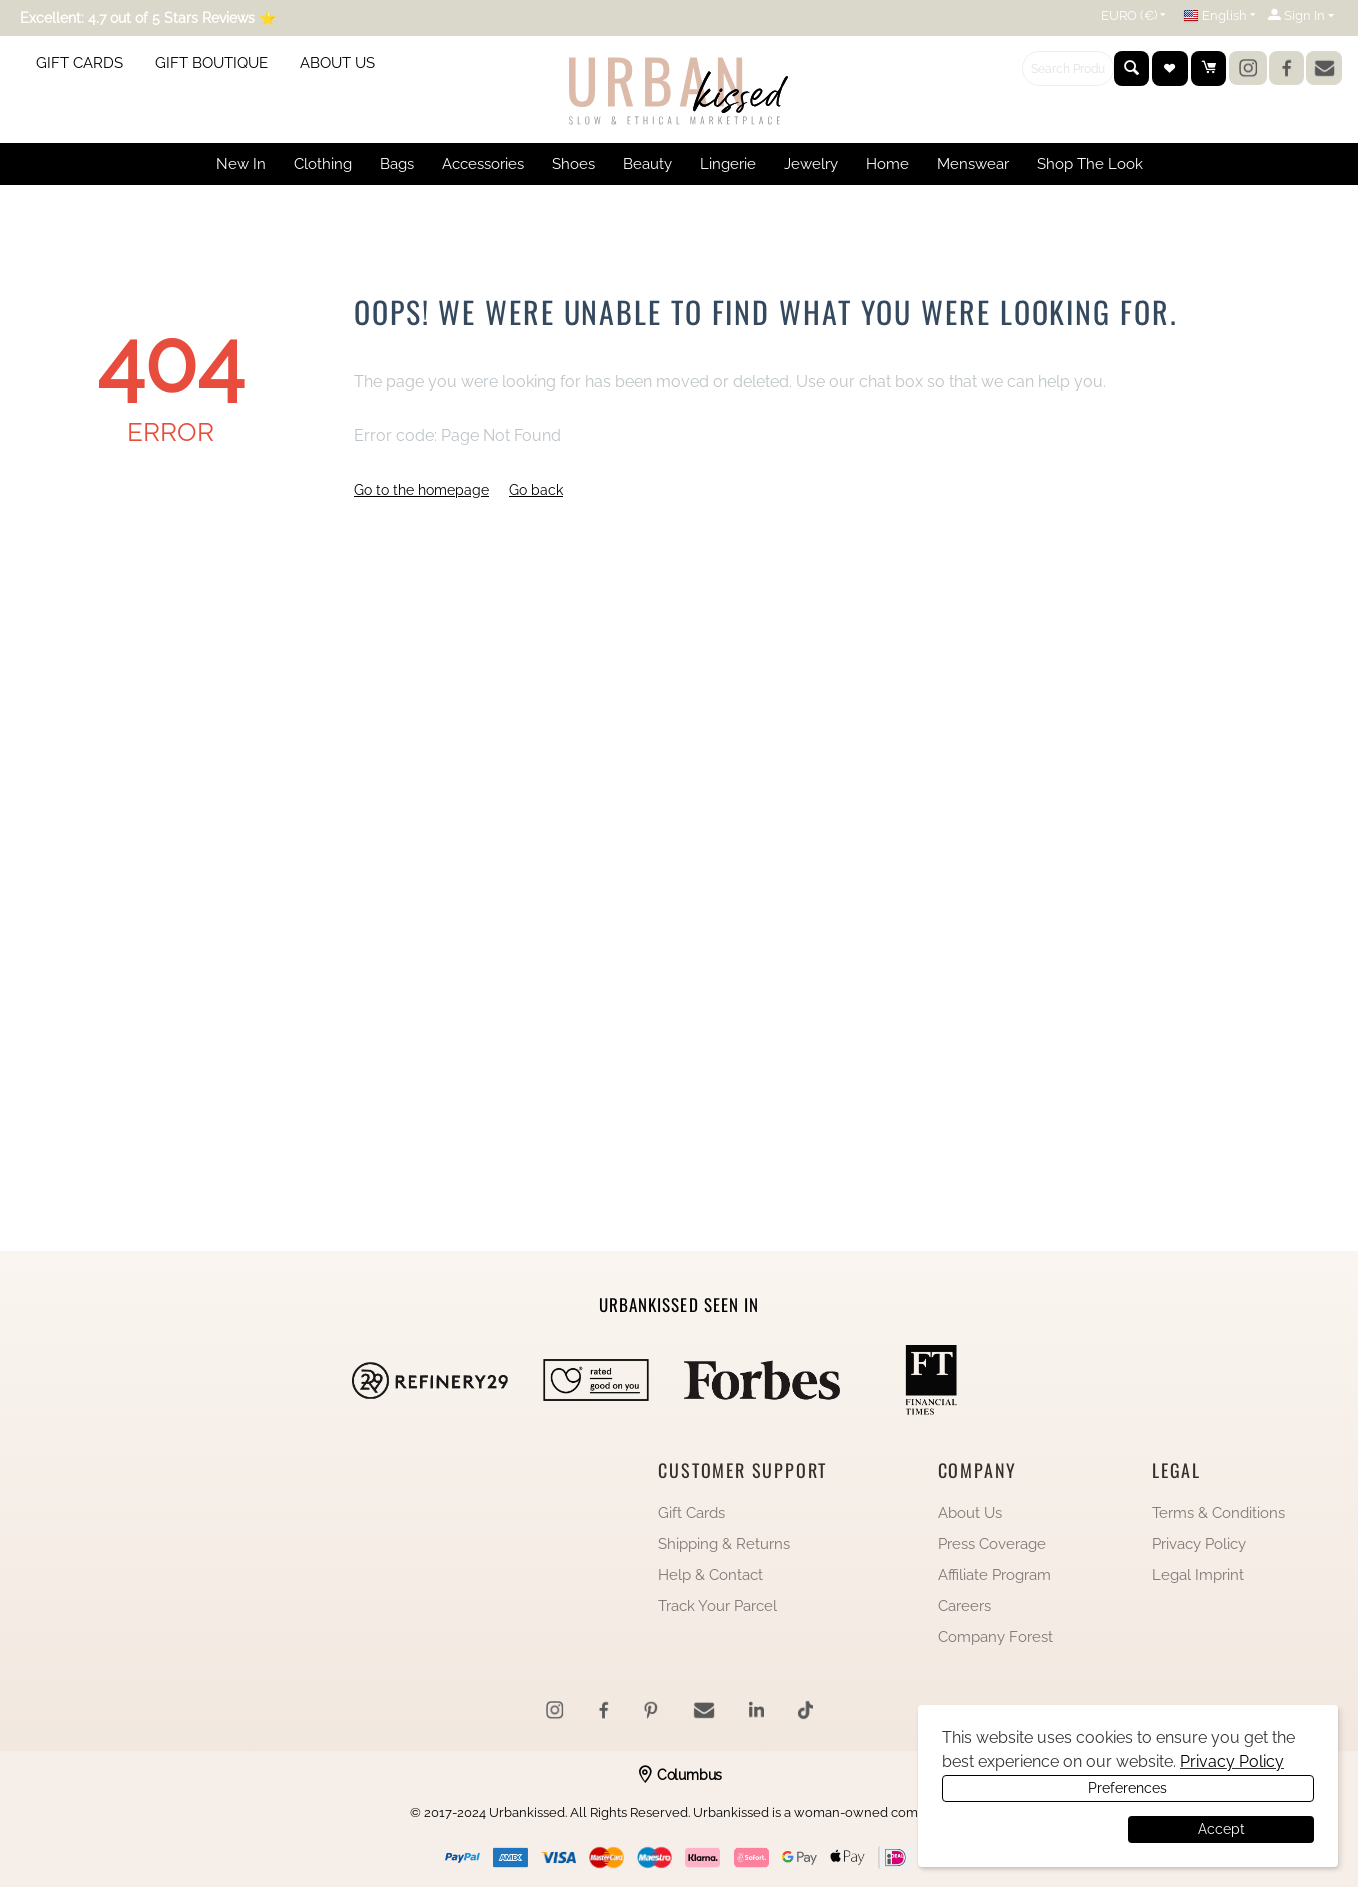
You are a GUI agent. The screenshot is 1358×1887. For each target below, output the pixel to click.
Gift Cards (691, 1513)
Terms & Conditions (1218, 1513)
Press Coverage (992, 1544)
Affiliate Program (994, 1575)
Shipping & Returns (724, 1544)
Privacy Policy (1199, 1544)
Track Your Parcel (717, 1606)
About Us (970, 1513)
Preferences (1032, 1829)
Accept (1221, 1829)
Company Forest (995, 1637)
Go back (536, 490)
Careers (964, 1606)
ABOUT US (337, 63)
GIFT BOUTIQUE (211, 63)
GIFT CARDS (79, 63)
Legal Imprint (1198, 1575)
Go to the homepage (421, 490)
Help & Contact (710, 1575)
